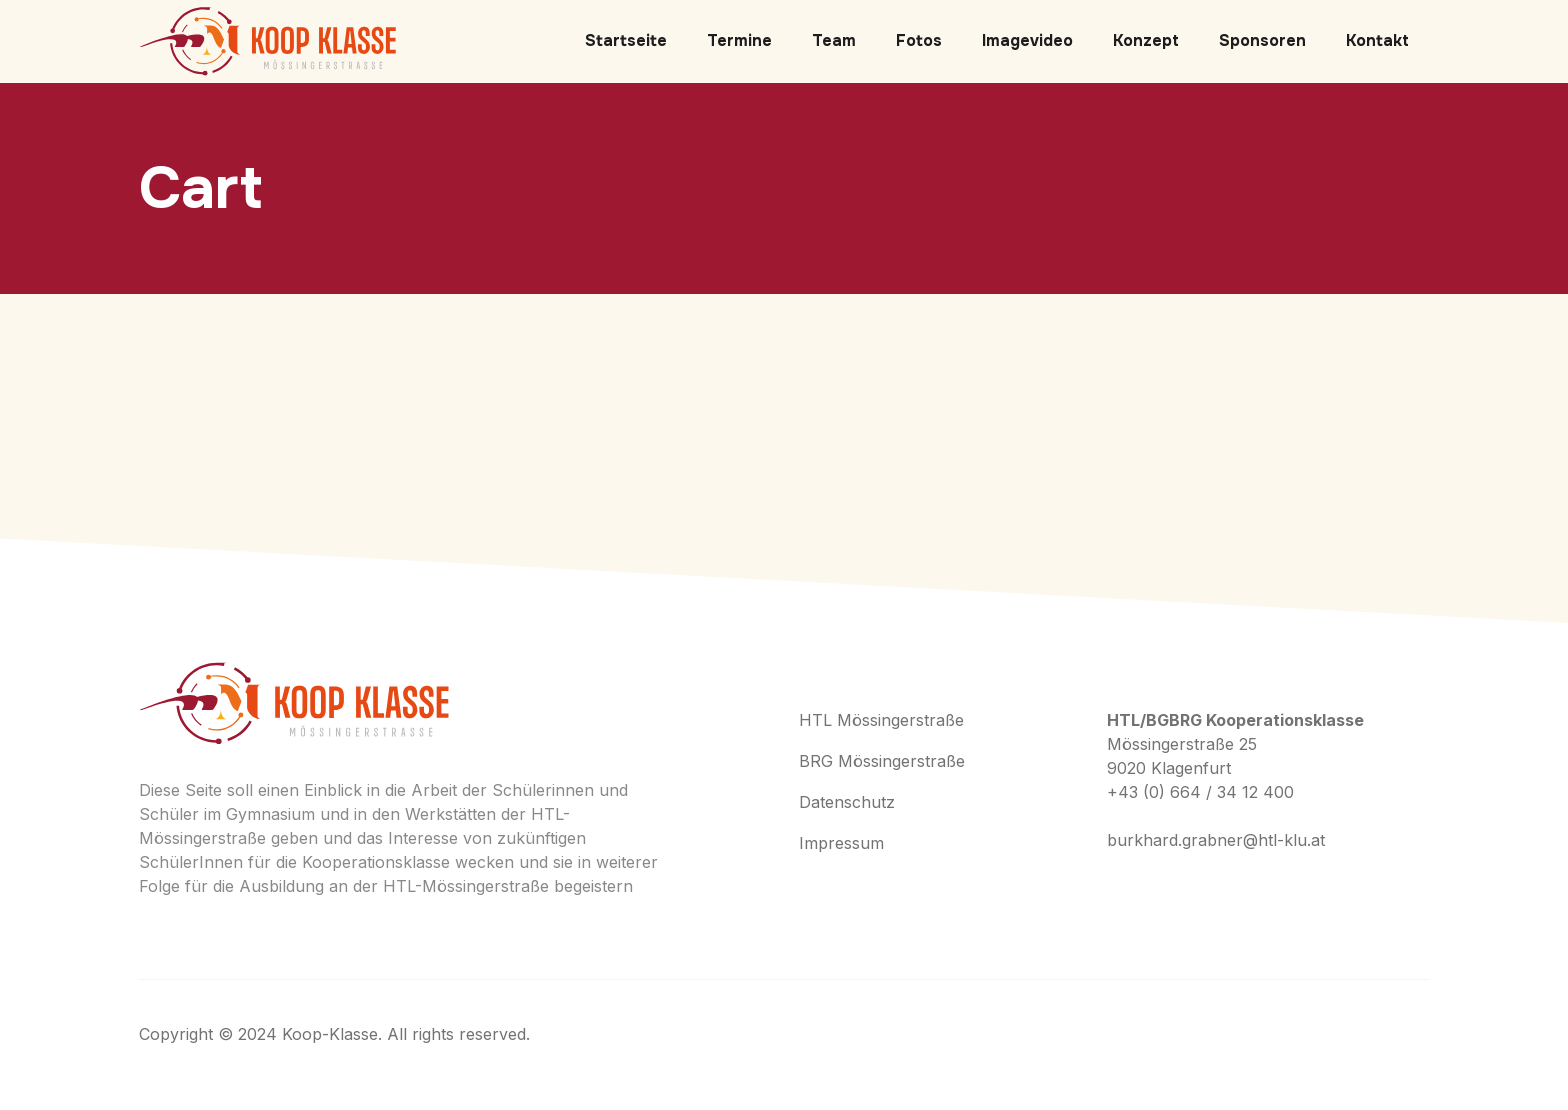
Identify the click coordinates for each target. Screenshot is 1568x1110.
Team (834, 40)
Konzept (1146, 40)
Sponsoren (1262, 40)
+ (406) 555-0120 (1187, 890)
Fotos (919, 40)
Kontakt (1377, 40)
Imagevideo (1027, 40)
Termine (739, 40)
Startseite (626, 40)
